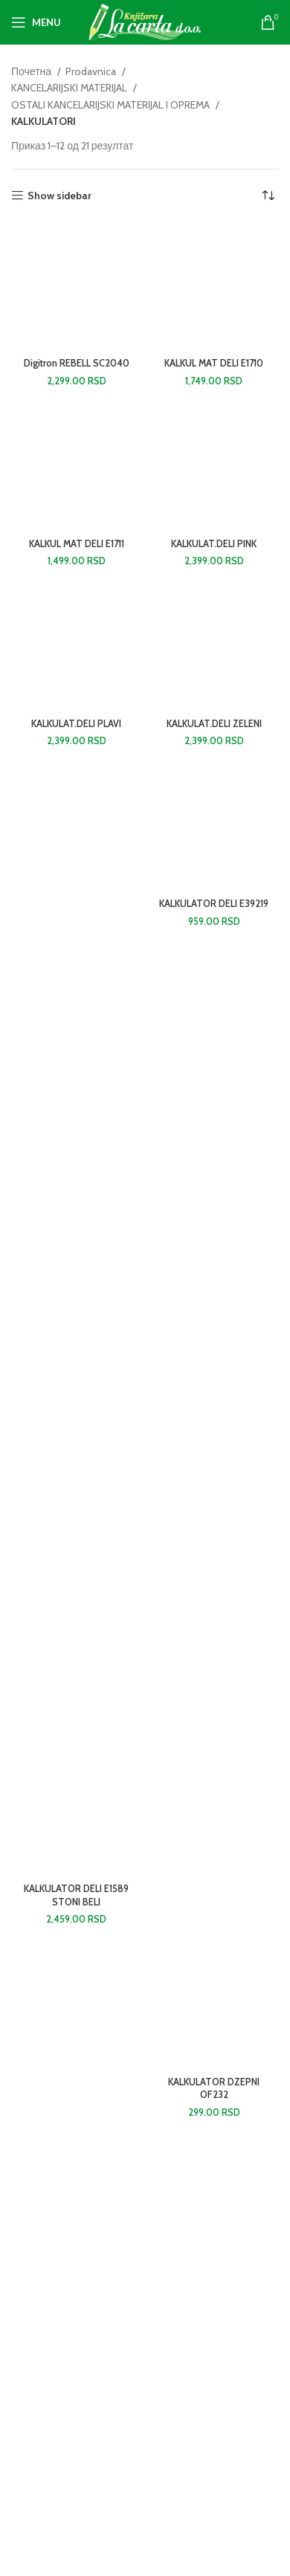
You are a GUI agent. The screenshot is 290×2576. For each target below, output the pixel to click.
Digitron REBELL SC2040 (76, 363)
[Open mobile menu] (36, 22)
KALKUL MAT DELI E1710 (213, 363)
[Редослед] (268, 195)
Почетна (32, 71)
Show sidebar (59, 196)
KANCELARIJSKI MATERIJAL (70, 87)
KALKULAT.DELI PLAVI (76, 723)
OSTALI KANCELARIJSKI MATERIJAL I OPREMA (111, 105)
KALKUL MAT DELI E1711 (76, 543)
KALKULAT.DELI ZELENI (214, 723)
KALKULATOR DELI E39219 (213, 903)
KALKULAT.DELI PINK (214, 543)
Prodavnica (91, 71)
